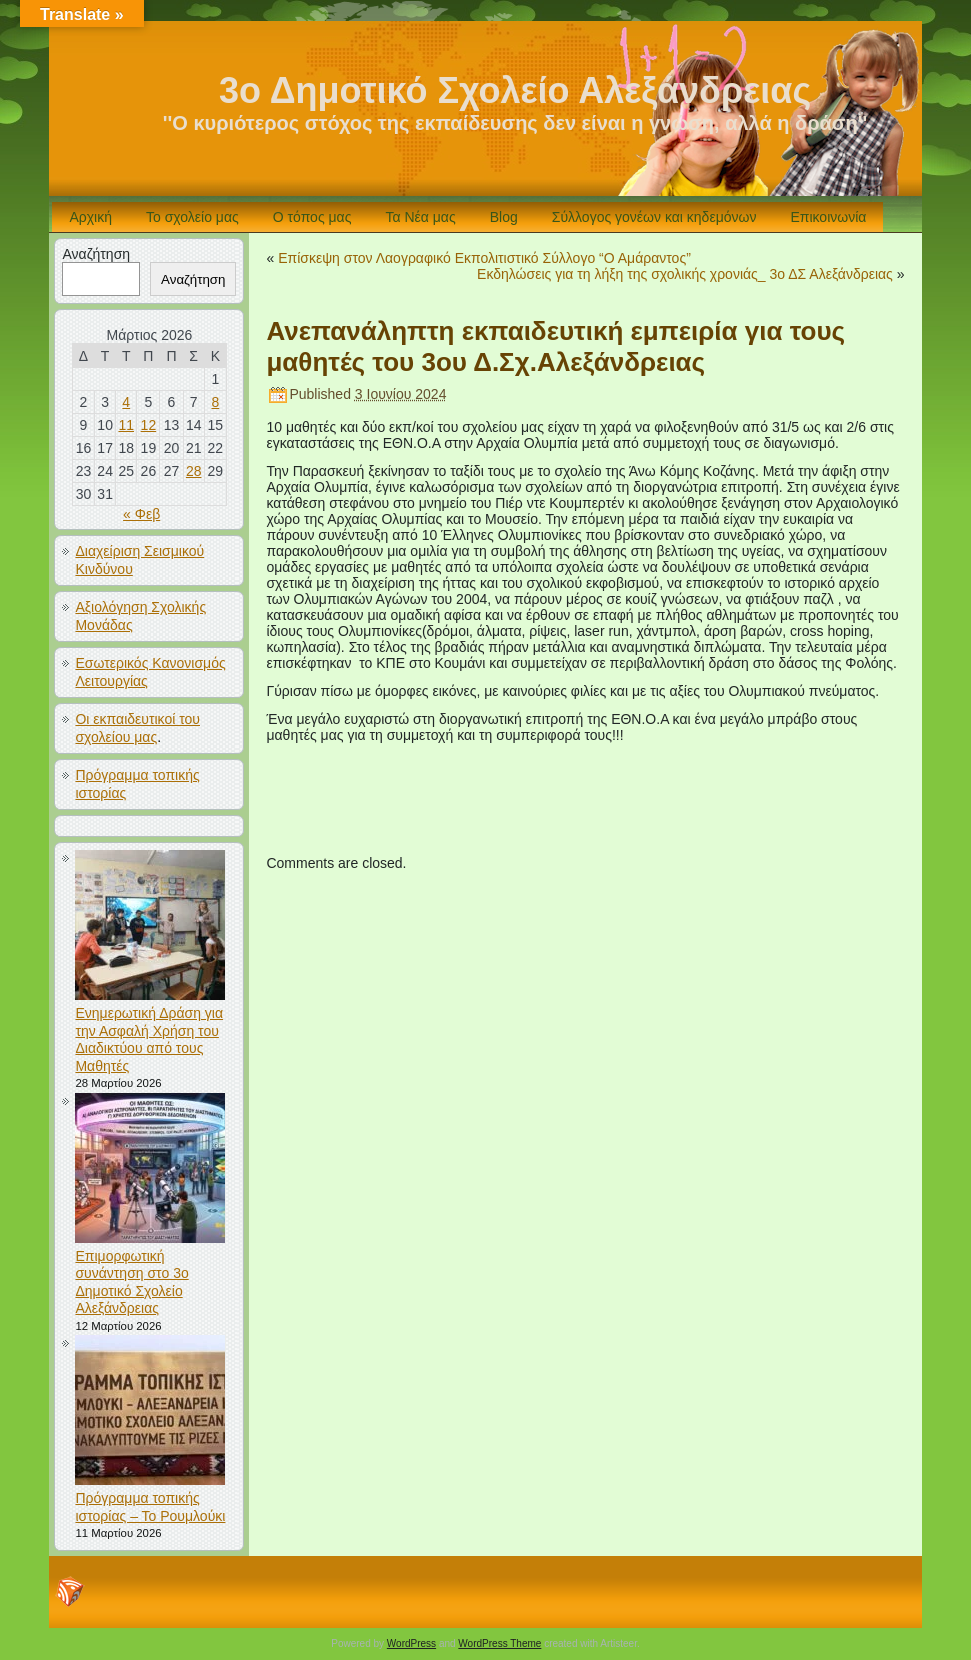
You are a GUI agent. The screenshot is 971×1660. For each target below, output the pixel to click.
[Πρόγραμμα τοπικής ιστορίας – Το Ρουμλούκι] (152, 1412)
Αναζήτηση (96, 254)
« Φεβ (141, 514)
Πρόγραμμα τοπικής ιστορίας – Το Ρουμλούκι (150, 1507)
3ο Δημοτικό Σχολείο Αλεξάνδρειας (515, 90)
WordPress (411, 1643)
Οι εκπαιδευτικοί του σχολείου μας (137, 728)
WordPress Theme (499, 1643)
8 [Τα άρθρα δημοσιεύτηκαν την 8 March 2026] (215, 402)
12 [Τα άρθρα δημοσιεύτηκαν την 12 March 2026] (149, 425)
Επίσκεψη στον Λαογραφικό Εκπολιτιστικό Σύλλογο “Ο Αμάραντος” (484, 258)
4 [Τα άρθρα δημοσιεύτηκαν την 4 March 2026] (126, 402)
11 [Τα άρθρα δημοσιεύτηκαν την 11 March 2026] (126, 425)
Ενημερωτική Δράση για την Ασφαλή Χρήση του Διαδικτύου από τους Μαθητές (149, 1039)
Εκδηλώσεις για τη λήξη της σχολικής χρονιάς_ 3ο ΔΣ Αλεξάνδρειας (685, 274)
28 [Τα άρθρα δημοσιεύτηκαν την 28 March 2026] (194, 471)
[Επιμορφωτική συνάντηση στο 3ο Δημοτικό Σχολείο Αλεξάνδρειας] (152, 1170)
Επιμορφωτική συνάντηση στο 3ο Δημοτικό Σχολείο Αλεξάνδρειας (131, 1282)
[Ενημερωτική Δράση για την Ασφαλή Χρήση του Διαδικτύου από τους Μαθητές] (152, 927)
